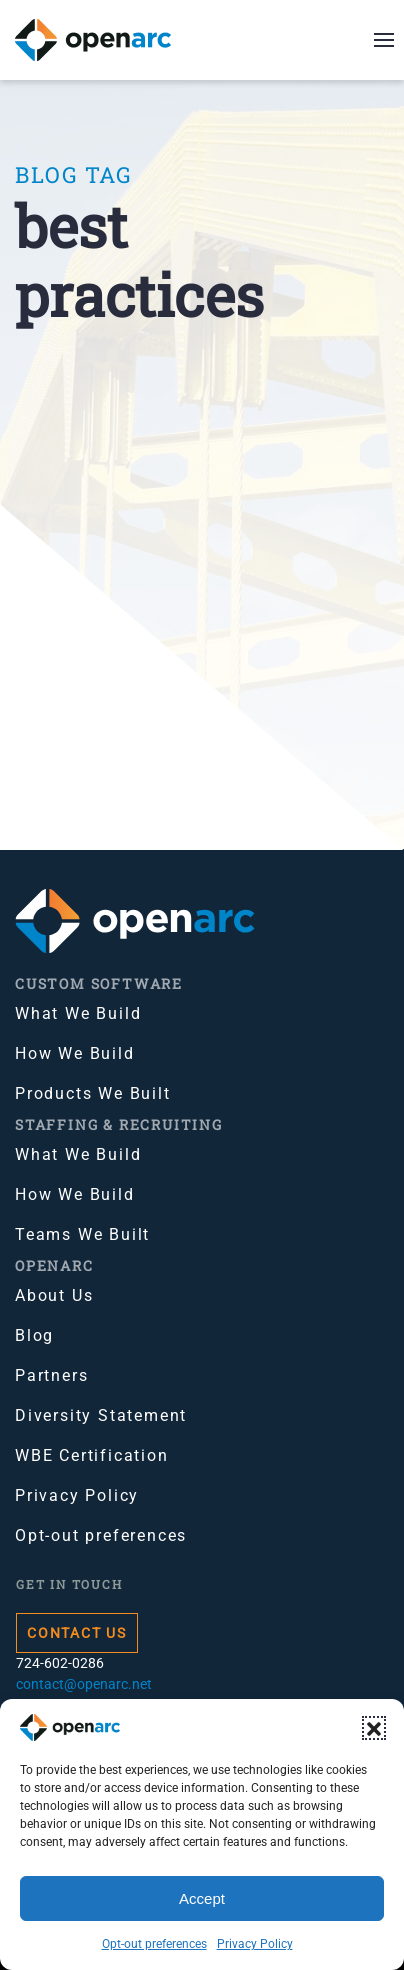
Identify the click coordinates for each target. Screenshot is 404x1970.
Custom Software (99, 983)
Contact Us (77, 1633)
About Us (54, 1295)
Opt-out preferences (154, 1944)
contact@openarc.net (84, 1684)
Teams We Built (82, 1234)
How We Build (75, 1053)
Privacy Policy (255, 1944)
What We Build (78, 1013)
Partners (51, 1375)
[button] (374, 1728)
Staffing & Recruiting (119, 1124)
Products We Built (93, 1093)
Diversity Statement (101, 1415)
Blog (34, 1335)
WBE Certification (92, 1455)
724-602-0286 (60, 1663)
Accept (202, 1898)
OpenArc (54, 1265)
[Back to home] (105, 40)
